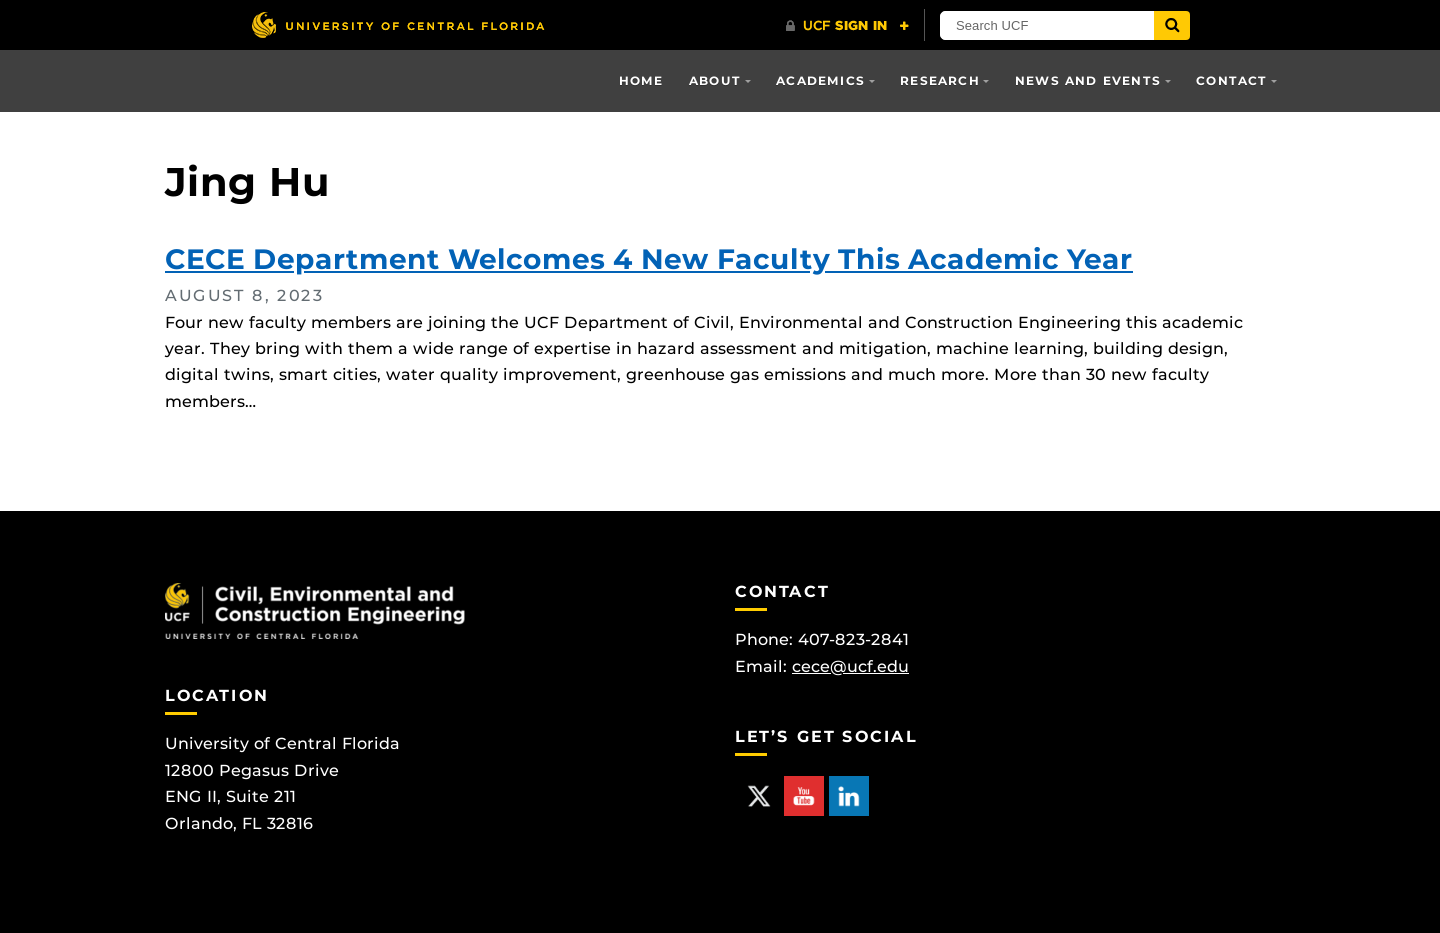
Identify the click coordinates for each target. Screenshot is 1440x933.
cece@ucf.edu (850, 666)
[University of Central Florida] (398, 24)
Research (940, 80)
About (715, 80)
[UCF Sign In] (847, 26)
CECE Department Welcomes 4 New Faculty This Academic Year (649, 259)
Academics (820, 80)
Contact (1231, 80)
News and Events (1088, 80)
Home (641, 80)
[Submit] (1172, 25)
